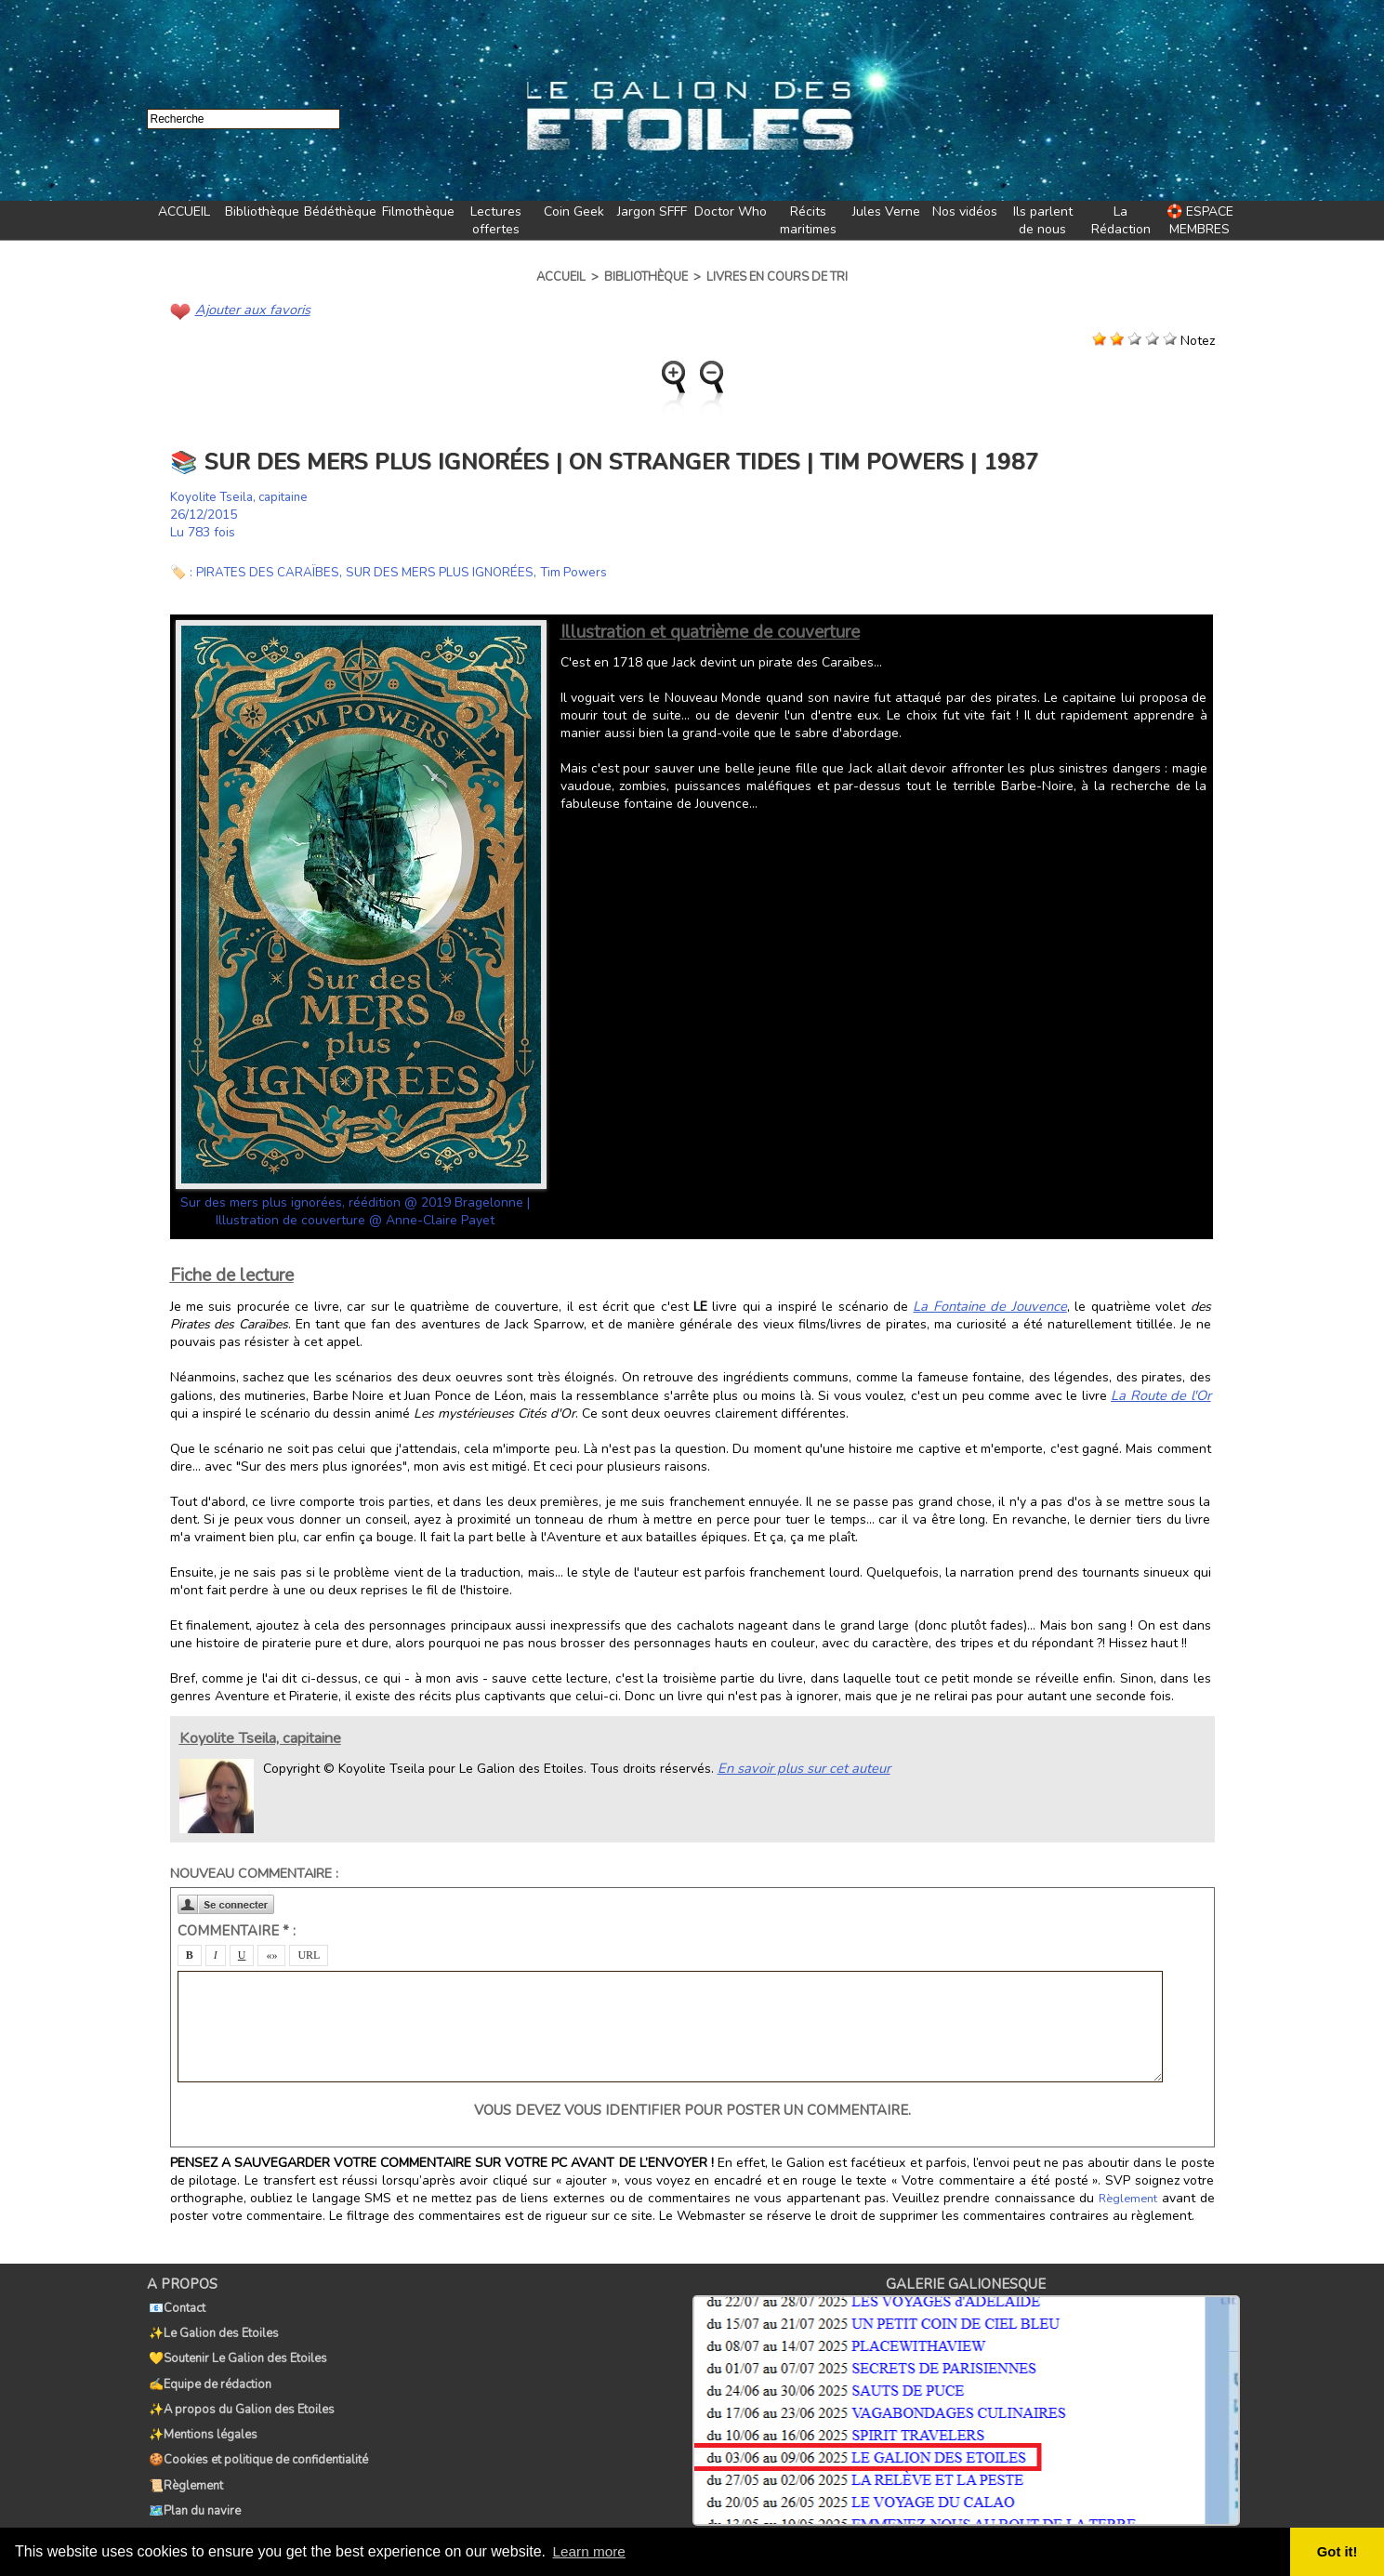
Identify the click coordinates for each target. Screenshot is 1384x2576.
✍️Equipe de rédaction (208, 2364)
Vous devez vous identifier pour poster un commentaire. (692, 2107)
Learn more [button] (591, 2551)
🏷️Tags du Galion (195, 2486)
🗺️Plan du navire (193, 2466)
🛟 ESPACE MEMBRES (1200, 220)
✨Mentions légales (201, 2405)
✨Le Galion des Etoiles (212, 2323)
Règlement (1129, 2195)
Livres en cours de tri (777, 277)
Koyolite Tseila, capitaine (243, 496)
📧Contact (175, 2302)
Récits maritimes (808, 220)
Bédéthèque (340, 211)
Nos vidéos (964, 211)
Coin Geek (574, 211)
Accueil (561, 277)
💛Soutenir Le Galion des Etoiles (236, 2343)
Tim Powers (585, 571)
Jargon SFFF (652, 211)
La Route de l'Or (1163, 1393)
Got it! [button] (1338, 2551)
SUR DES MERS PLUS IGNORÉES (446, 571)
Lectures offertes (495, 220)
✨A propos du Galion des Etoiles (240, 2384)
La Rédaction (1121, 220)
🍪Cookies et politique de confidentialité (256, 2425)
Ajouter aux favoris (250, 309)
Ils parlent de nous (1043, 220)
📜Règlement (184, 2445)
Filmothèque (418, 211)
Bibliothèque (262, 211)
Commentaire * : (237, 1928)
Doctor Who (730, 211)
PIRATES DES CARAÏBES (269, 571)
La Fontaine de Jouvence (957, 1305)
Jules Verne (886, 211)
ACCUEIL (184, 211)
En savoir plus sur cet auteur (800, 1765)
